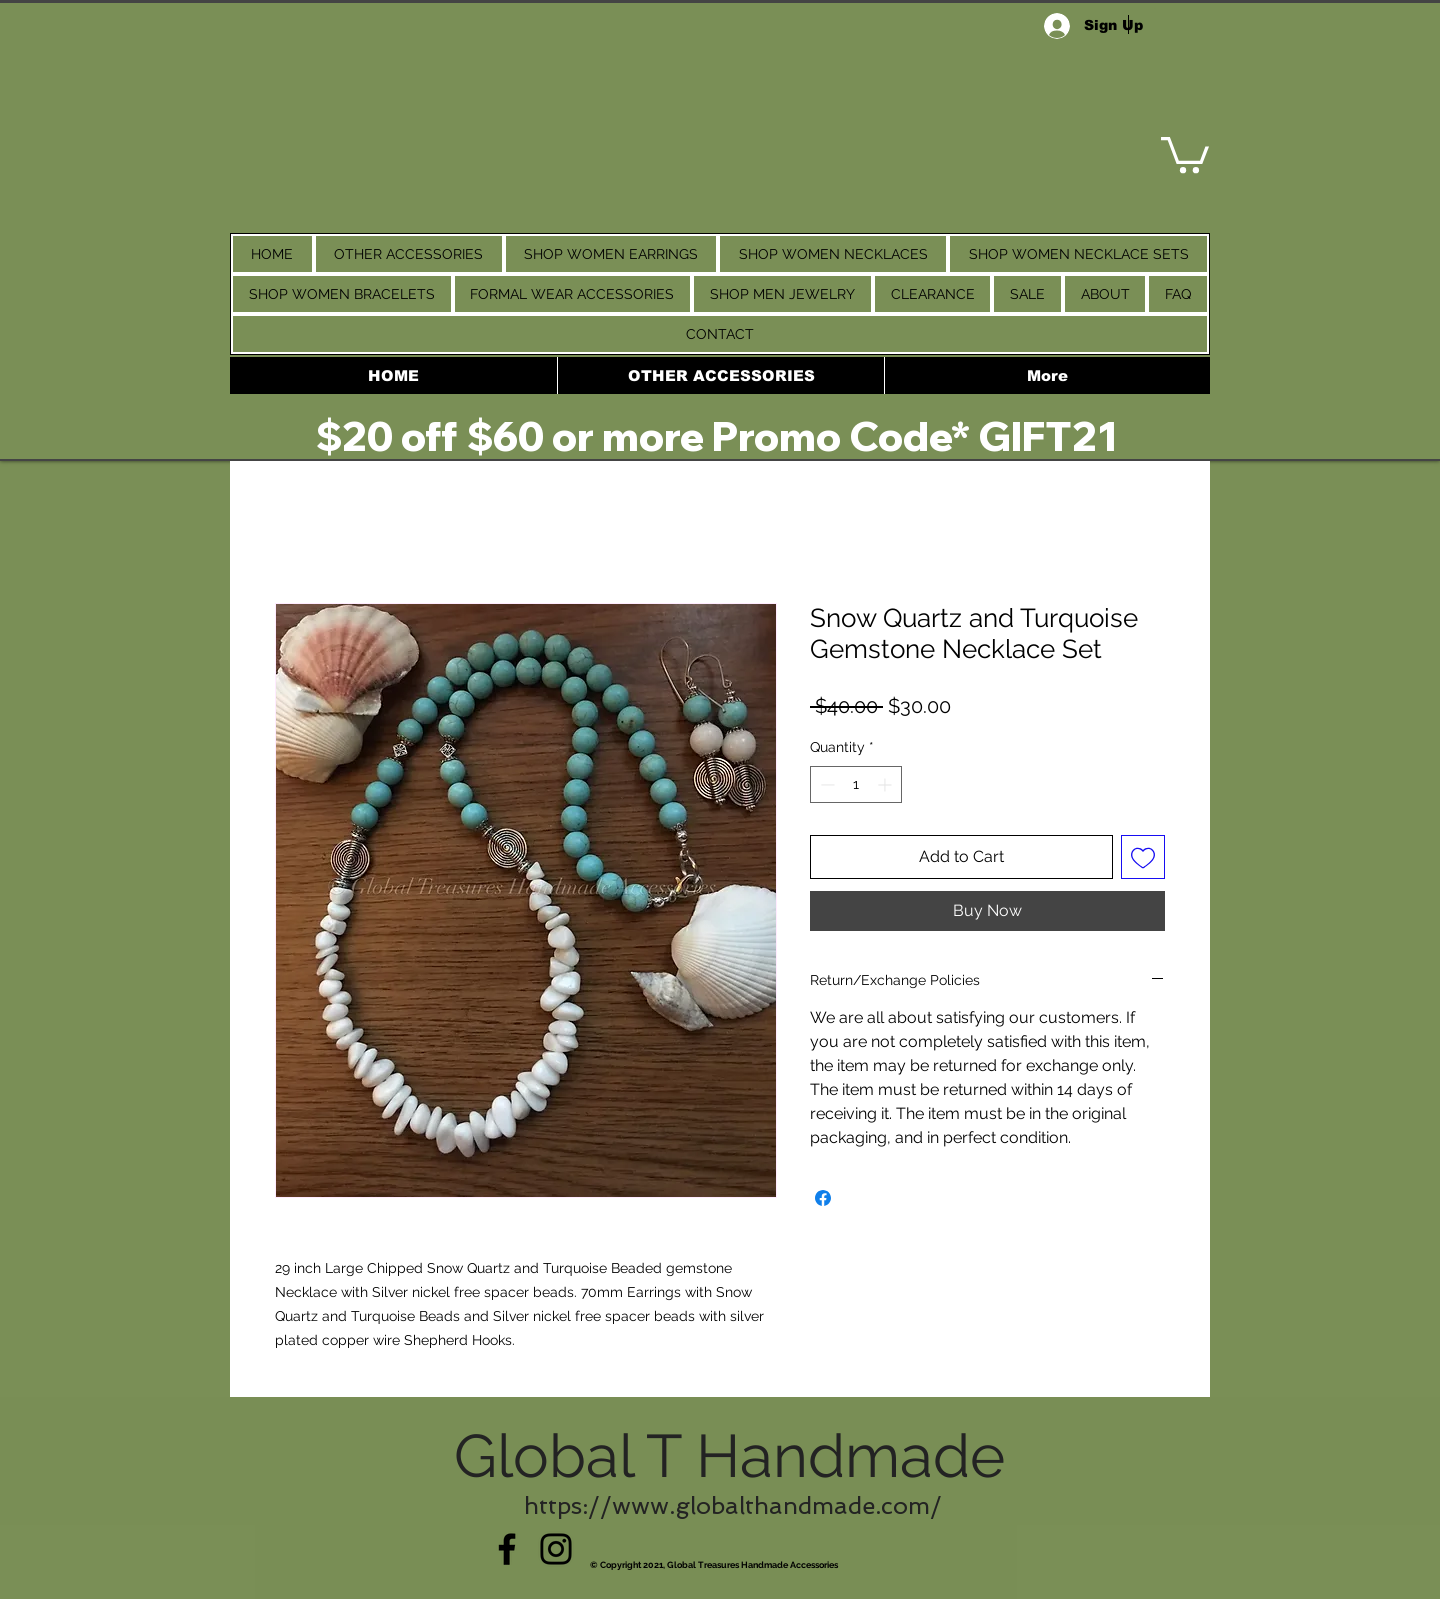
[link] (1185, 153)
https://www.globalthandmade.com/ (733, 1505)
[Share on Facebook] (823, 1198)
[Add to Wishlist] (1143, 857)
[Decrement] (825, 784)
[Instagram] (556, 1549)
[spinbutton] (856, 784)
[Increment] (886, 784)
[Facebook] (507, 1549)
